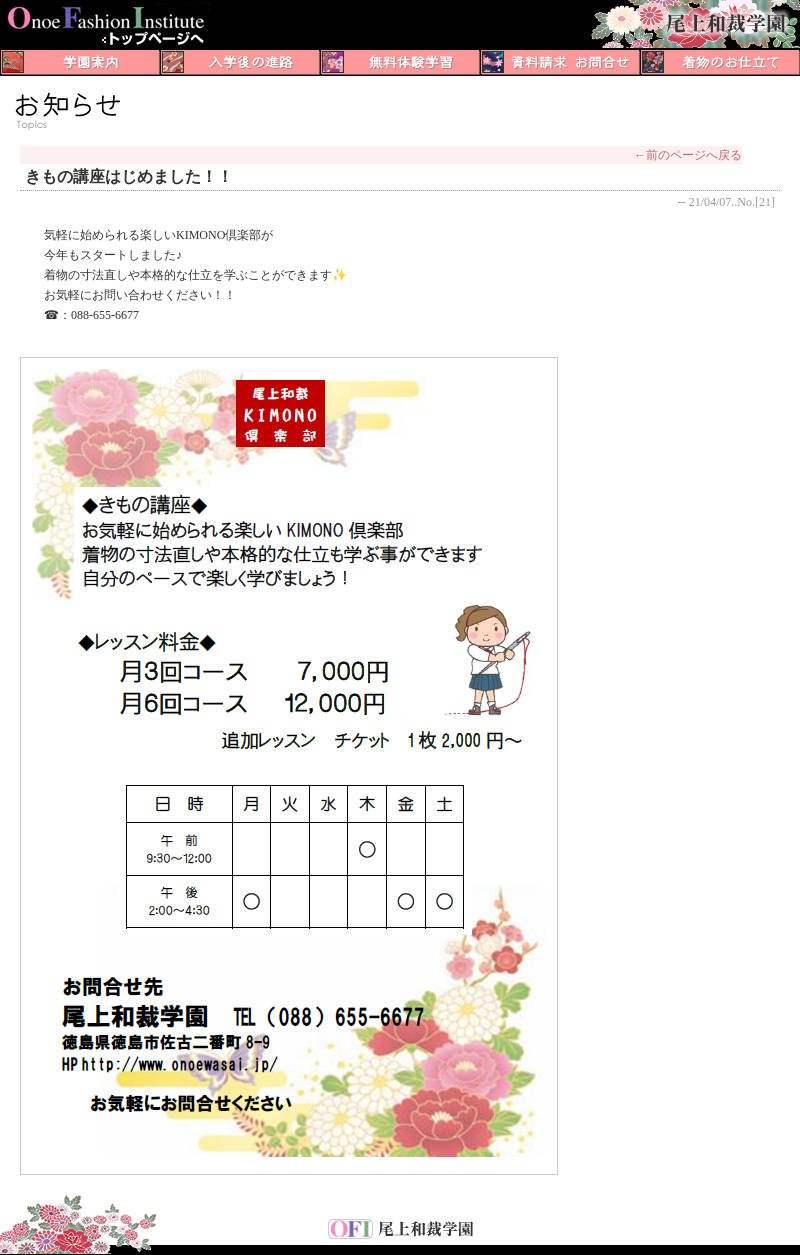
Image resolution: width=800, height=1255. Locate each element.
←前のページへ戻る (688, 155)
